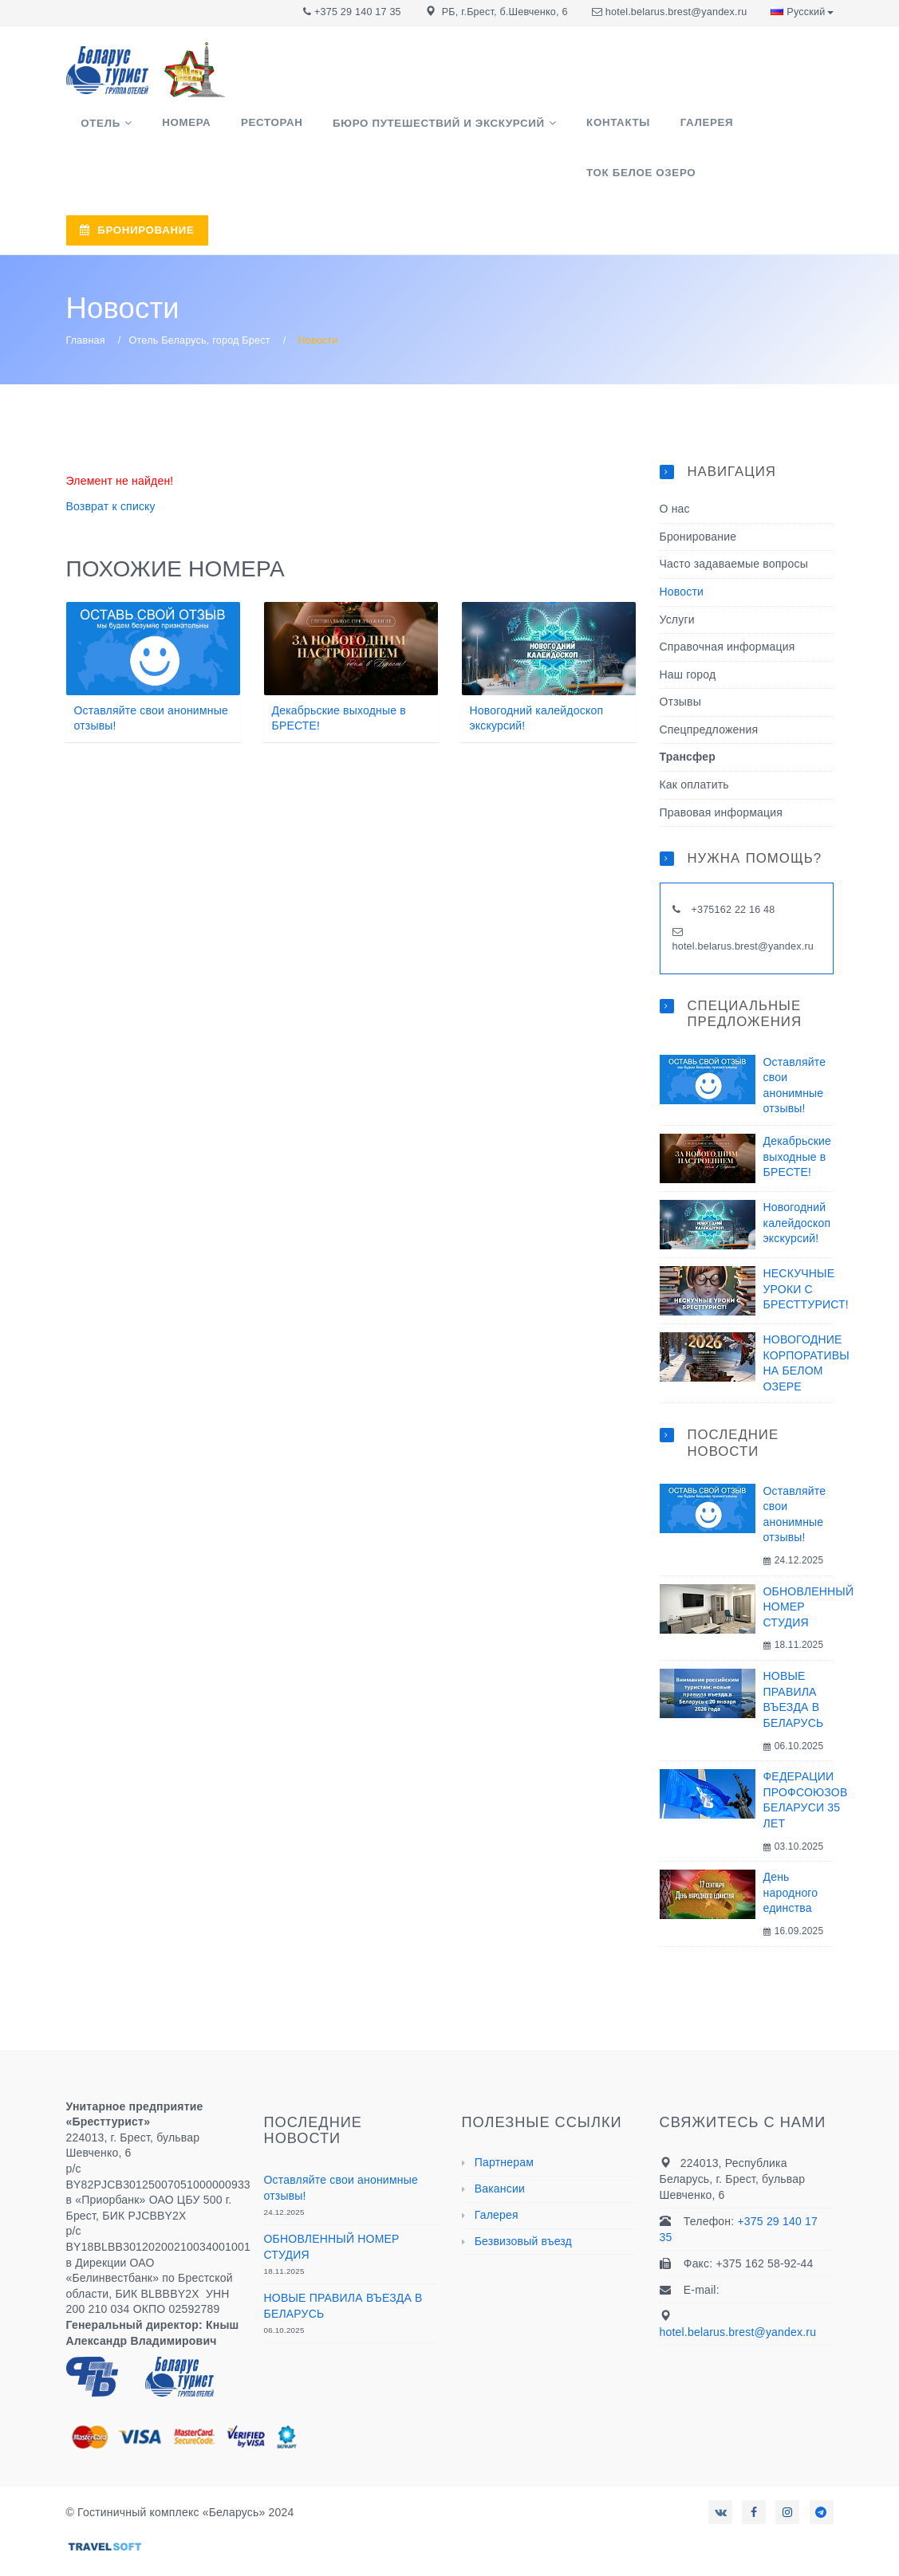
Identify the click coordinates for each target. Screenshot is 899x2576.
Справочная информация (727, 602)
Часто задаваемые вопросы (734, 519)
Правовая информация (721, 767)
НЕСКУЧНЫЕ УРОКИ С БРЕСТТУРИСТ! (806, 1243)
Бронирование (698, 491)
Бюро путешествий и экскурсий (384, 130)
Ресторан (232, 129)
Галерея (621, 129)
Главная (85, 295)
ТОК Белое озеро (716, 129)
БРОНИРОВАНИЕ (579, 193)
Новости (682, 546)
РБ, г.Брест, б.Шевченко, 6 (505, 12)
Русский (802, 12)
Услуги (677, 574)
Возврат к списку (111, 461)
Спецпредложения (709, 684)
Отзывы (680, 657)
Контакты (548, 129)
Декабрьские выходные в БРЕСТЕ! (797, 1111)
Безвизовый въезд (523, 2195)
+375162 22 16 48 (731, 865)
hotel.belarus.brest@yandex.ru (676, 12)
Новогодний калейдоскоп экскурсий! (797, 1177)
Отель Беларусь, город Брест (199, 295)
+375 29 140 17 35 (357, 12)
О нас (675, 464)
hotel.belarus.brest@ (720, 901)
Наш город (688, 629)
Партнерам (504, 2117)
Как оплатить (694, 739)
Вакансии (500, 2143)
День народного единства (790, 1848)
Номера (163, 129)
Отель (93, 130)
